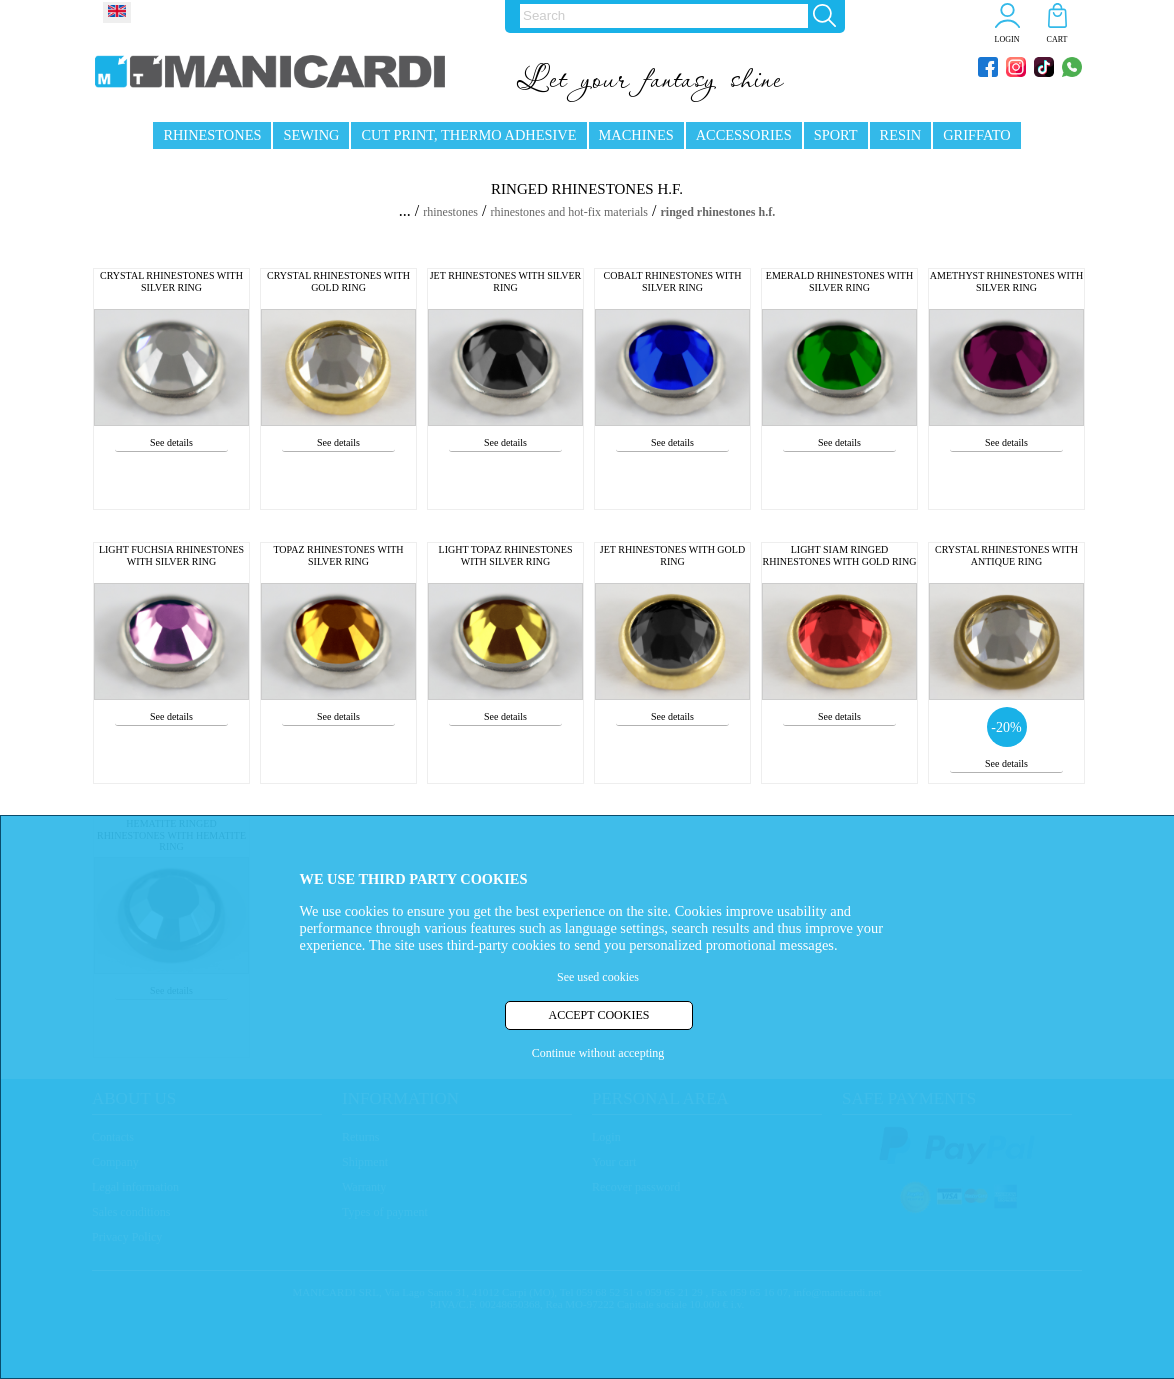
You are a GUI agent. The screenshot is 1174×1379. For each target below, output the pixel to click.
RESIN (901, 135)
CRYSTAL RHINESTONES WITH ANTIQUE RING (1006, 555)
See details (171, 442)
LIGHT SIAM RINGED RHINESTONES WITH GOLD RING (840, 555)
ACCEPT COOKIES (599, 1015)
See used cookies (598, 977)
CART (1057, 39)
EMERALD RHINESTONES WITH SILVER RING (839, 281)
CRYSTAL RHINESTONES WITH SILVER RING (171, 281)
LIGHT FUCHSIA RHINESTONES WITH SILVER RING (171, 555)
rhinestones (450, 212)
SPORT (836, 135)
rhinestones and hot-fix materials (569, 212)
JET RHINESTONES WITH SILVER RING (506, 281)
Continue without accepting (598, 1053)
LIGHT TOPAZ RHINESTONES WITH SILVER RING (506, 555)
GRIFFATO (976, 135)
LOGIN (1007, 39)
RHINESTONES (212, 135)
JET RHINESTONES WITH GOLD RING (672, 555)
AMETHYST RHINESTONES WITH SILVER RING (1006, 281)
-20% (1006, 727)
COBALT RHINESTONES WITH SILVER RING (673, 281)
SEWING (311, 135)
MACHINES (636, 135)
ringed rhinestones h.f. (717, 212)
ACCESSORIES (744, 135)
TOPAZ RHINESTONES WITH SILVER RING (338, 555)
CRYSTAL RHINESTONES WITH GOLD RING (338, 281)
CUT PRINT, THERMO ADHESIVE (468, 135)
